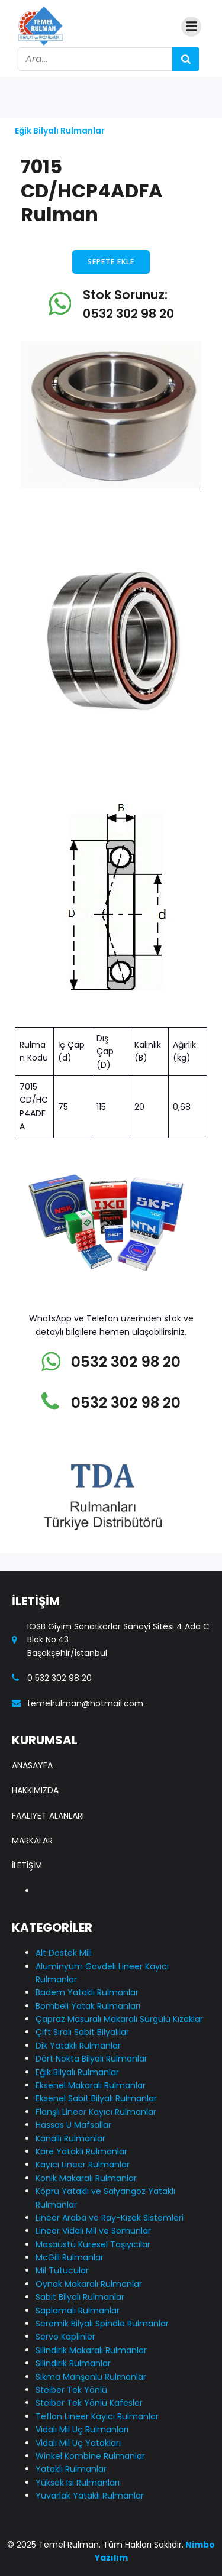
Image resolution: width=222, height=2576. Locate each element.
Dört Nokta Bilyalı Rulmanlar (91, 2059)
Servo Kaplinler (65, 2336)
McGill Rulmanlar (70, 2257)
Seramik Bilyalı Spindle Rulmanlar (102, 2323)
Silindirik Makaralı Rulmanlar (91, 2350)
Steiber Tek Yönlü (71, 2390)
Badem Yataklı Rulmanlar (87, 1992)
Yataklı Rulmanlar (71, 2469)
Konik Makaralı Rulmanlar (86, 2178)
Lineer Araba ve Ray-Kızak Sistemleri (110, 2218)
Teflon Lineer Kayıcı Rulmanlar (97, 2416)
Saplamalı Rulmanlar (78, 2310)
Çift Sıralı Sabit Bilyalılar (82, 2032)
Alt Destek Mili (64, 1953)
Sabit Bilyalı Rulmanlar (80, 2297)
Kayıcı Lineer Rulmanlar (83, 2164)
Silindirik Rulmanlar (73, 2363)
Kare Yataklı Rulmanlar (81, 2151)
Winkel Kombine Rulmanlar (90, 2456)
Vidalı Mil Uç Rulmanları (82, 2429)
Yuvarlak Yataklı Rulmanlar (90, 2496)
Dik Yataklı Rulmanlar (78, 2046)
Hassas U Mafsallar (73, 2125)
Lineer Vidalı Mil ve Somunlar (93, 2231)
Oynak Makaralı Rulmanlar (89, 2284)
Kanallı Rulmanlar (70, 2138)
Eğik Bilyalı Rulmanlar (60, 131)
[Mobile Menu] (191, 27)
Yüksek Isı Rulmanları (78, 2482)
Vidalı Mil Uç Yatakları (78, 2443)
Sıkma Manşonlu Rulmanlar (91, 2377)
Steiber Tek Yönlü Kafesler (89, 2403)
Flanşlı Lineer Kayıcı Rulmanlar (96, 2112)
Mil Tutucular (62, 2270)
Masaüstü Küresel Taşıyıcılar (93, 2244)
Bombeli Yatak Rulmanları (88, 2006)
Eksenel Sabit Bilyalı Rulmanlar (96, 2098)
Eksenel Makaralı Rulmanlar (91, 2085)
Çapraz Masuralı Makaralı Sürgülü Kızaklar (119, 2019)
